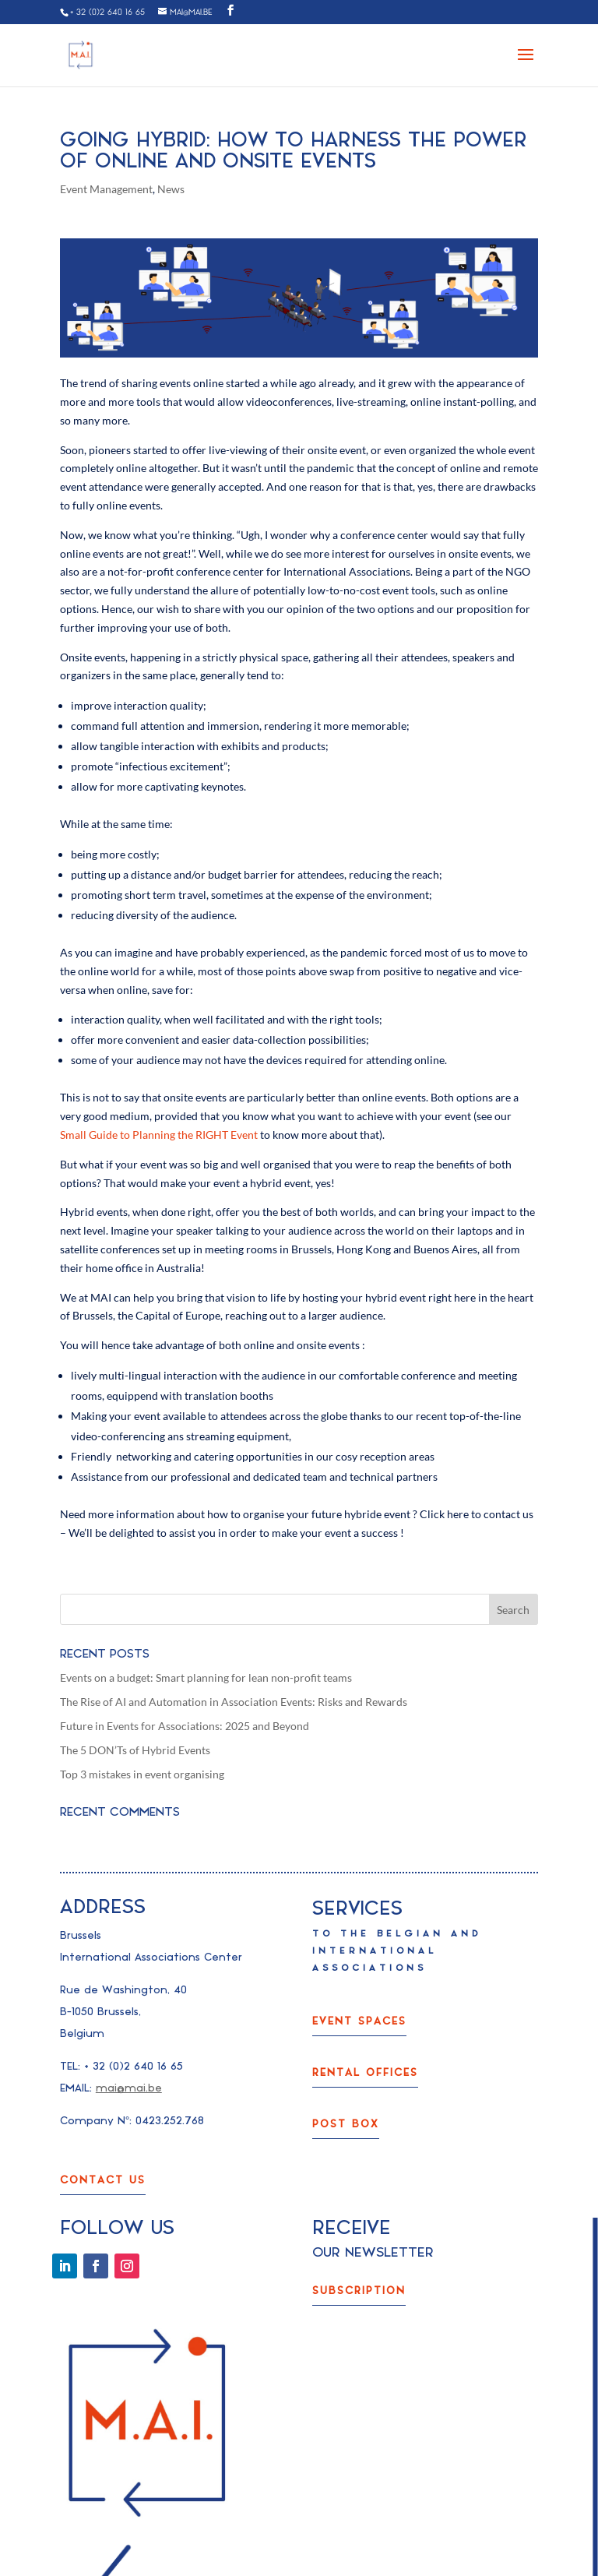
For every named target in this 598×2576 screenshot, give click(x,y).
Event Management (106, 189)
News (171, 189)
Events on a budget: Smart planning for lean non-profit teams (206, 1677)
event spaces (359, 2021)
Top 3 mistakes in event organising (142, 1774)
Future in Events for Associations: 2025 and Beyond (184, 1725)
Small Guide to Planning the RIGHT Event (159, 1134)
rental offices (365, 2072)
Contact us (103, 2180)
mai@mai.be (129, 2088)
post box (345, 2124)
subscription (359, 2290)
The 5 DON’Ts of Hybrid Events (135, 1750)
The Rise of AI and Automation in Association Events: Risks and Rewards (233, 1701)
